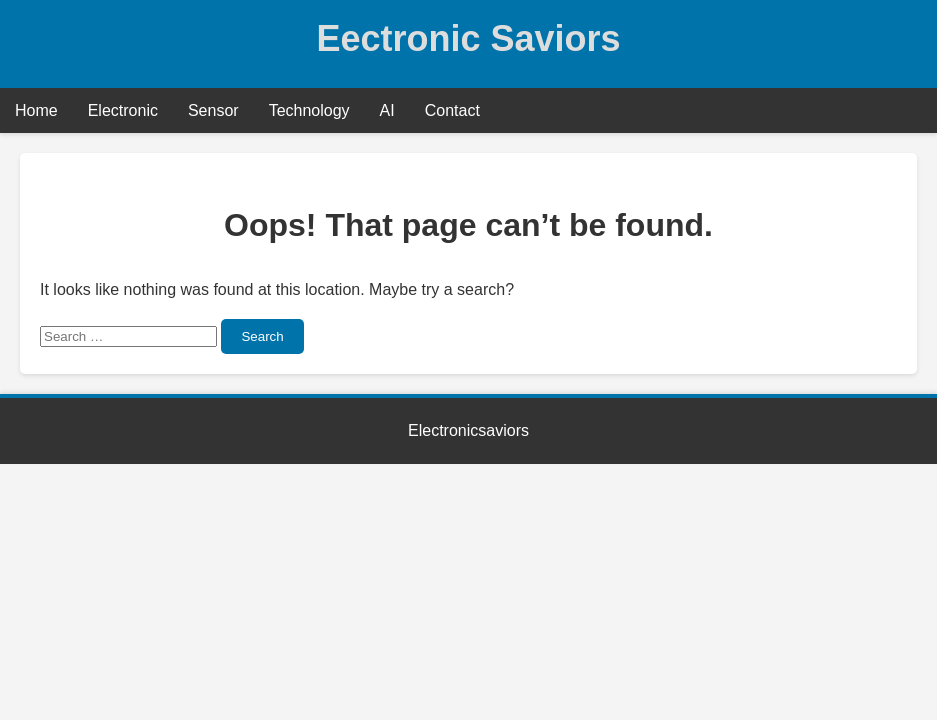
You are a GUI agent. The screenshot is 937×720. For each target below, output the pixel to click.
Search (262, 336)
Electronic (123, 110)
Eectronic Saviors (468, 38)
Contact (452, 110)
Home (36, 110)
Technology (309, 110)
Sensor (213, 110)
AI (387, 110)
